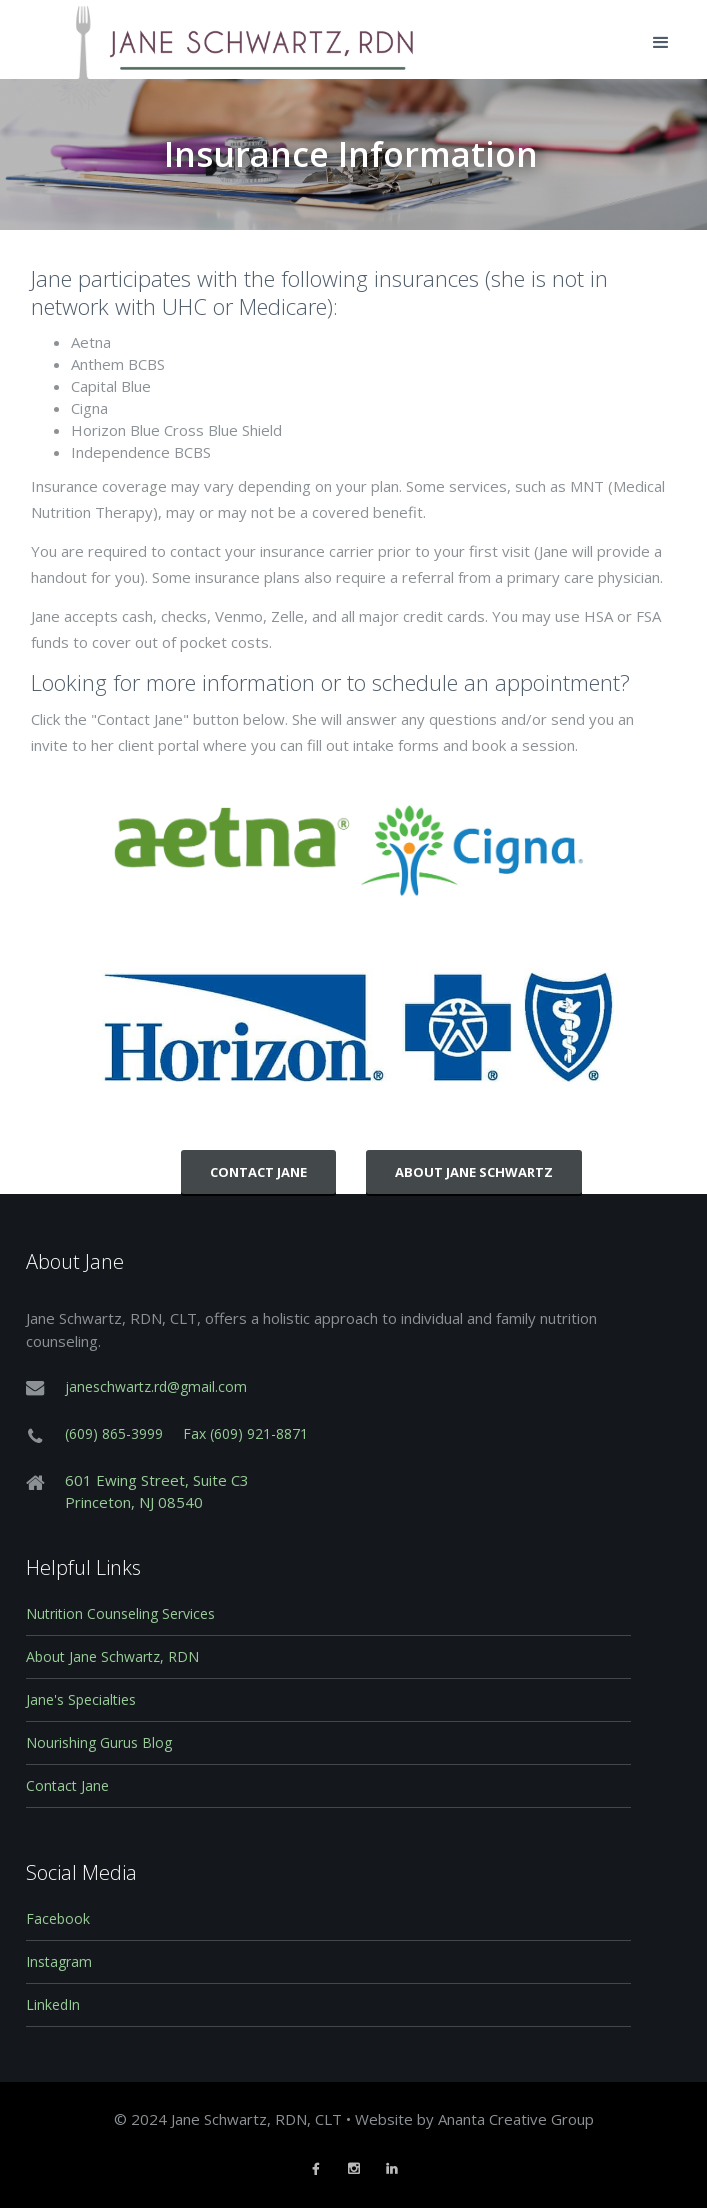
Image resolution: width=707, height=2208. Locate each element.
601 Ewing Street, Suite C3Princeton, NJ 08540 (157, 1491)
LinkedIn (53, 2004)
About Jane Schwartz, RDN (112, 1656)
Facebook (58, 1918)
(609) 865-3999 (114, 1433)
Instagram (59, 1961)
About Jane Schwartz (474, 1172)
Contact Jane (67, 1785)
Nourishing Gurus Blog (99, 1742)
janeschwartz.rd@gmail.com (156, 1386)
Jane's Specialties (81, 1699)
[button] (661, 43)
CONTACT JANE (258, 1172)
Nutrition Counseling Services (120, 1613)
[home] (219, 39)
